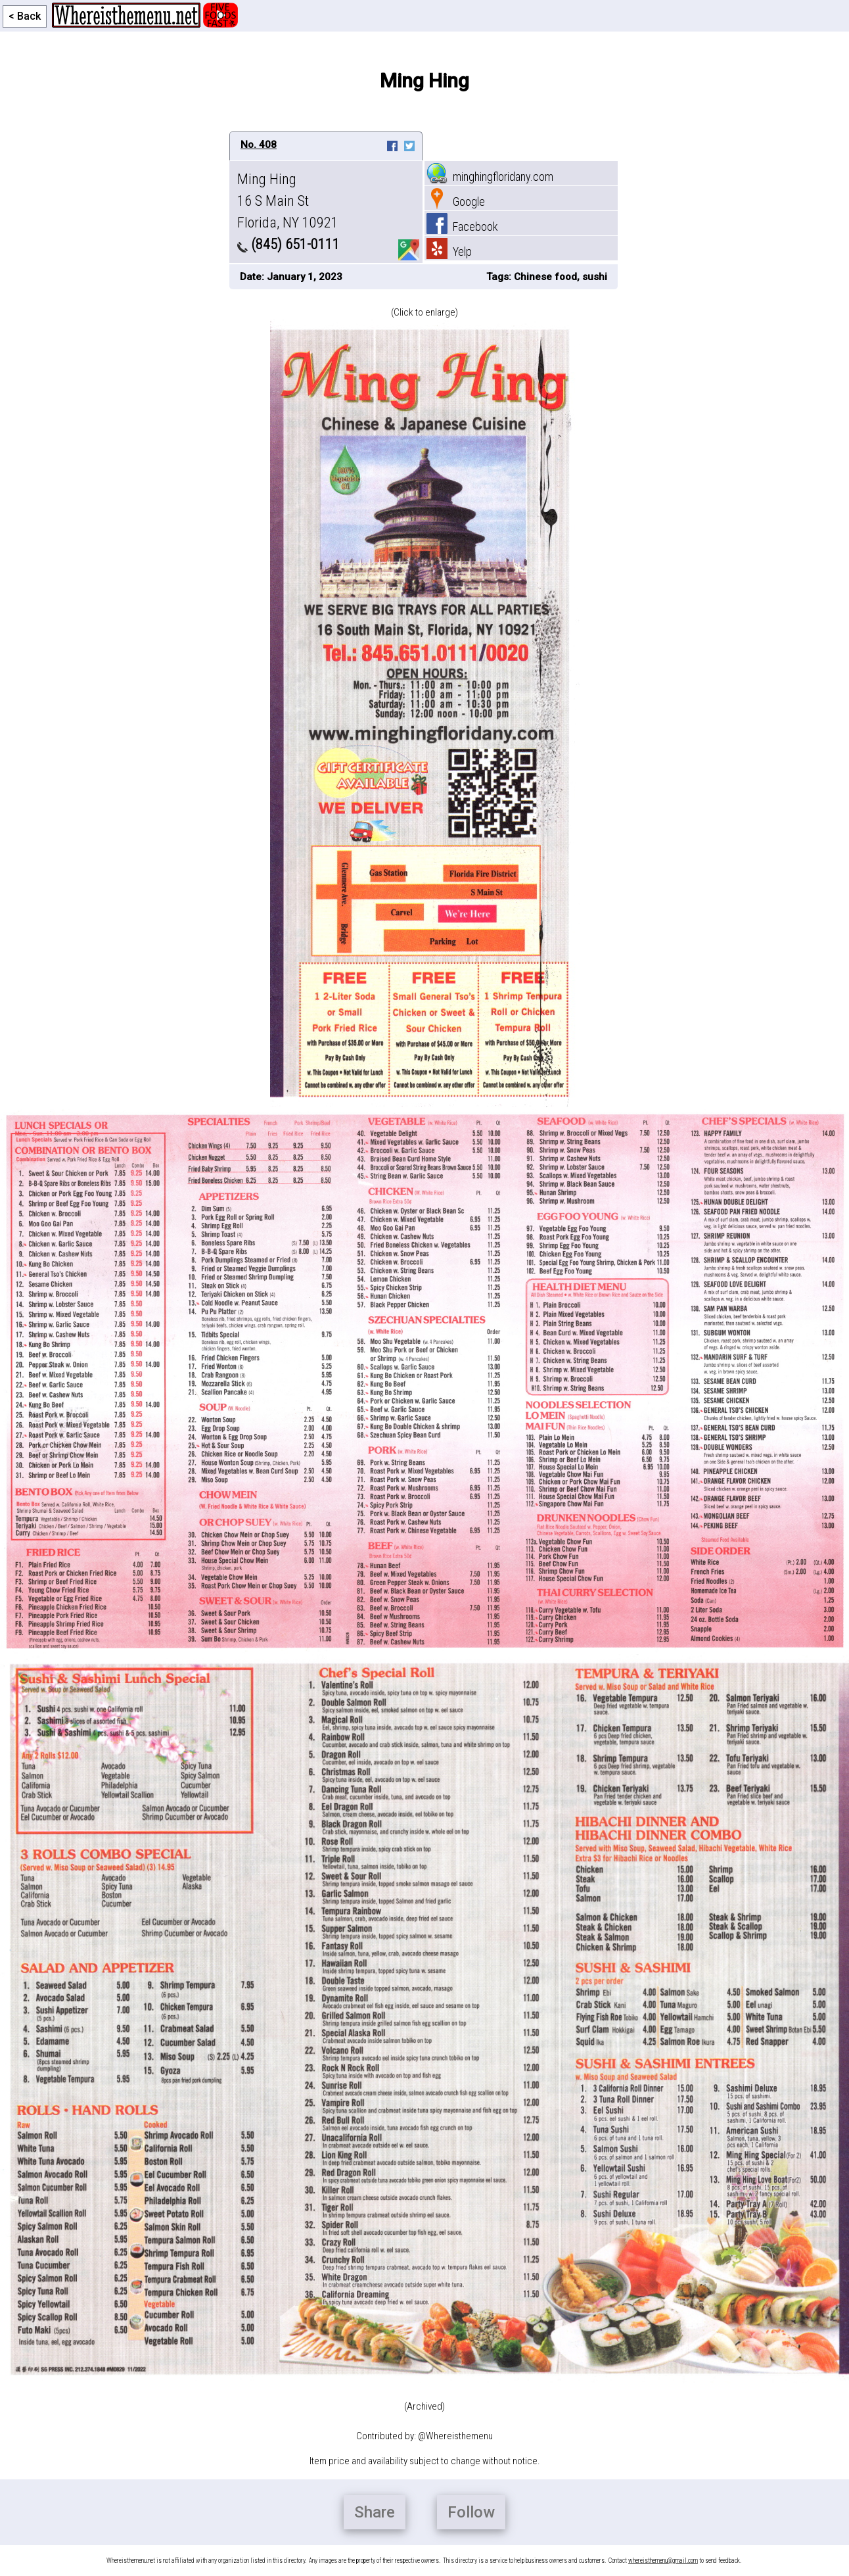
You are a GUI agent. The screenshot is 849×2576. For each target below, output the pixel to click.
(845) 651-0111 (288, 244)
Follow (471, 2512)
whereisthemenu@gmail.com (663, 2560)
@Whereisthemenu (455, 2436)
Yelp (449, 251)
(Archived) (424, 2406)
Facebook (462, 226)
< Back (25, 16)
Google (455, 201)
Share (374, 2512)
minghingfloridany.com (489, 176)
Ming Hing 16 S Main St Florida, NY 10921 (287, 201)
